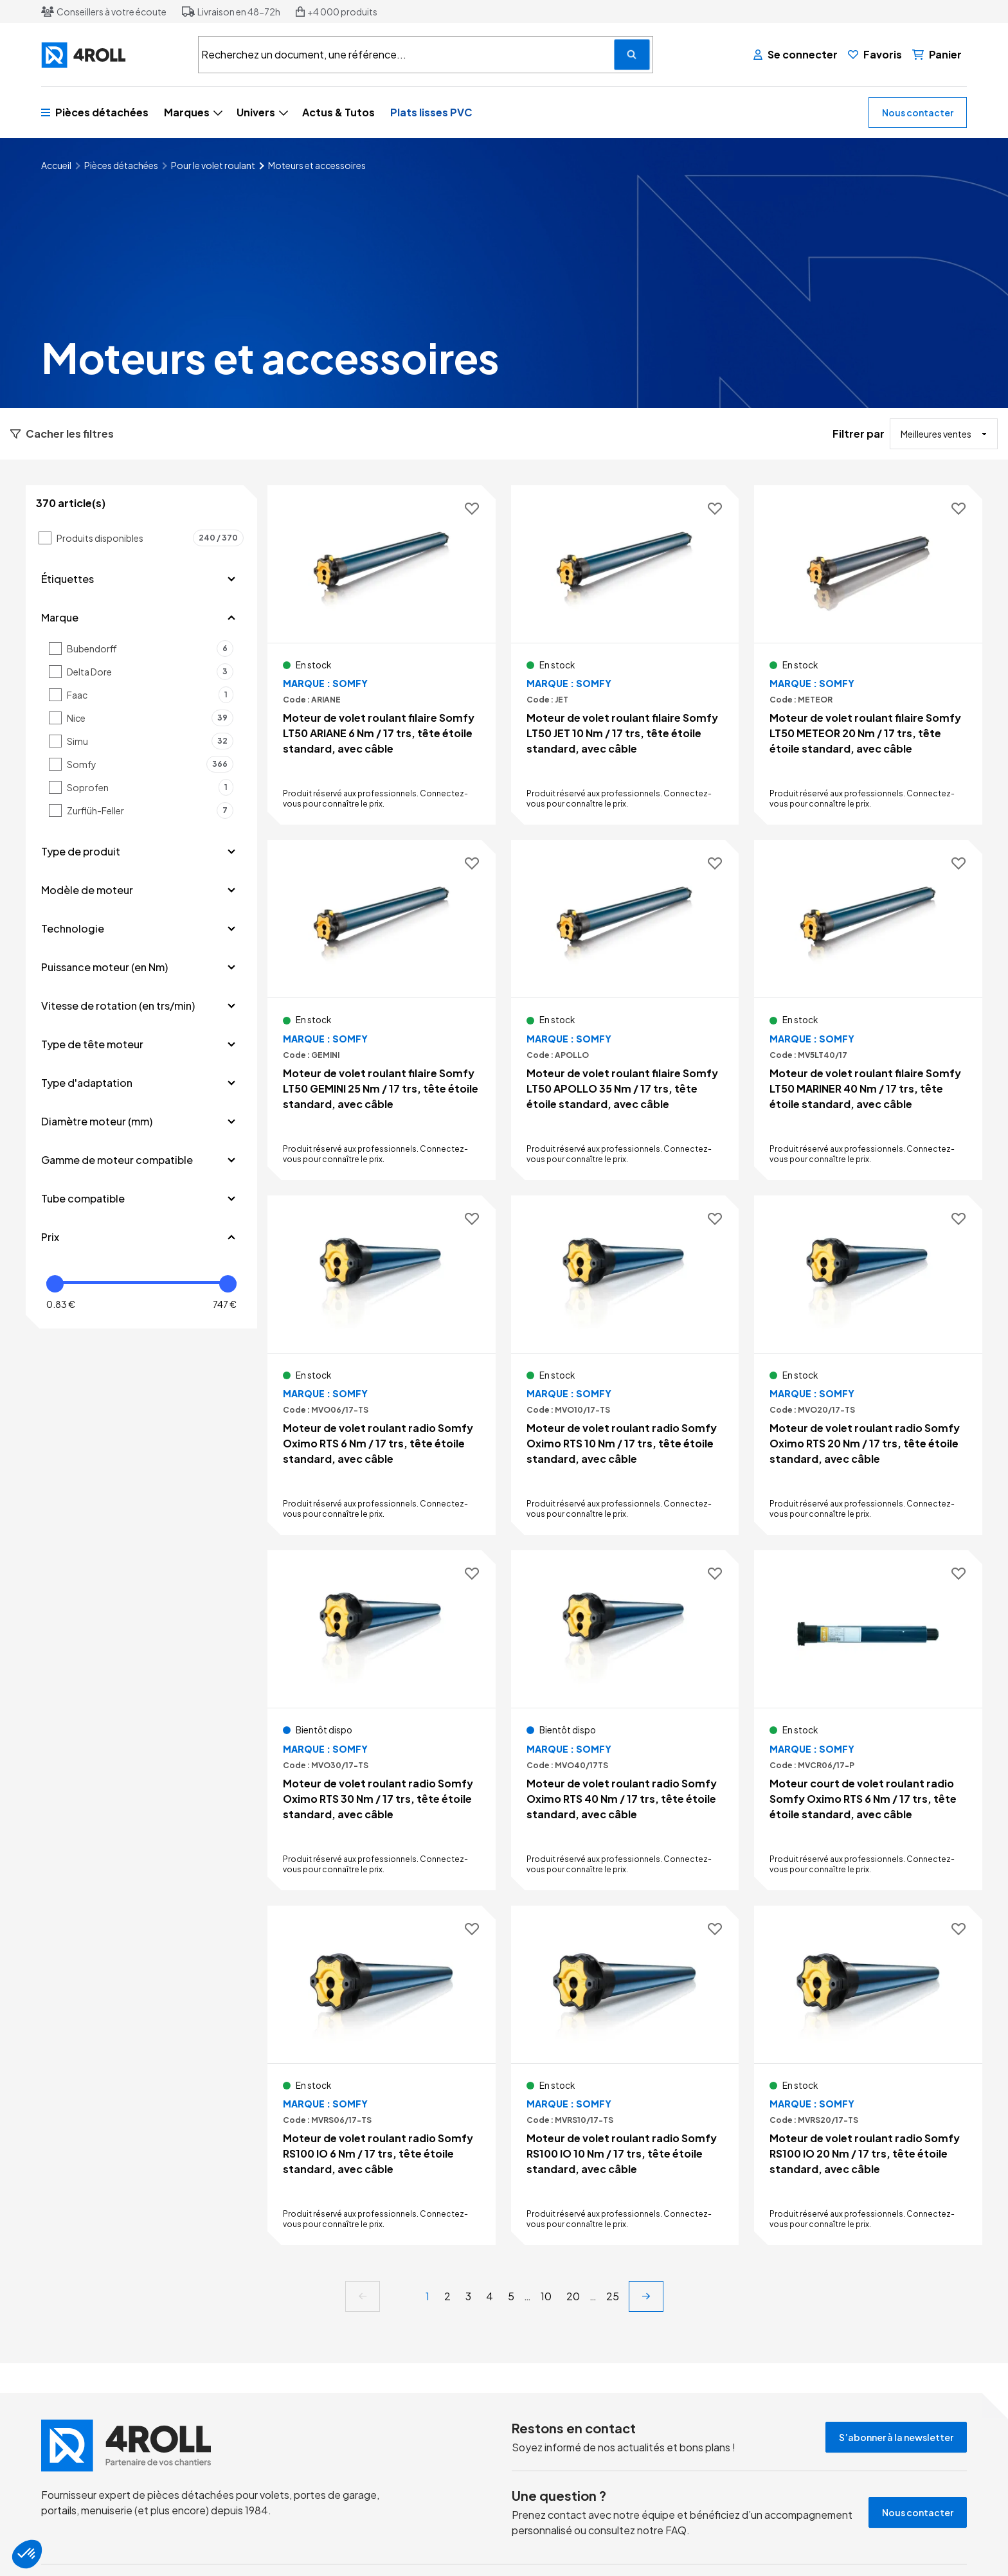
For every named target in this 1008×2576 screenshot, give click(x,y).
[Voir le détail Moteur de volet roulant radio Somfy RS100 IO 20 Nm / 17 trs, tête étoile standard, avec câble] (868, 2075)
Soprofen (150, 787)
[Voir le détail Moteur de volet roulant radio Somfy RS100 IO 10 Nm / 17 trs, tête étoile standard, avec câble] (625, 2075)
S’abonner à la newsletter (896, 2437)
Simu (150, 741)
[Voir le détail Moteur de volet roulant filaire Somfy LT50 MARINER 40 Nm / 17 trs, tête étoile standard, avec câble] (868, 1009)
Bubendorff (150, 648)
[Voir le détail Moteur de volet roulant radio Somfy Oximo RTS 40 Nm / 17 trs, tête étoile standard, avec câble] (625, 1720)
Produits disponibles (150, 538)
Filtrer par (859, 433)
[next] (646, 2296)
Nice (150, 717)
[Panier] (937, 54)
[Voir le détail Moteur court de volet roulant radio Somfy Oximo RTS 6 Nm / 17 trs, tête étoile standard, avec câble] (868, 1720)
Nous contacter (917, 112)
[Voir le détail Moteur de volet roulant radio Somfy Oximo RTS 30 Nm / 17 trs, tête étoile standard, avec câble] (381, 1720)
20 (573, 2296)
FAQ (676, 2530)
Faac (150, 694)
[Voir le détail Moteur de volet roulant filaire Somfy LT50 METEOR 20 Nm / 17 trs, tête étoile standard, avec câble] (868, 655)
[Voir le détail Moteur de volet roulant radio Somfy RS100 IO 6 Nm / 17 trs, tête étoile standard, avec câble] (381, 2075)
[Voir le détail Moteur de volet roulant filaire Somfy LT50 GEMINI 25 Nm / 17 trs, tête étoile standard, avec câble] (381, 1009)
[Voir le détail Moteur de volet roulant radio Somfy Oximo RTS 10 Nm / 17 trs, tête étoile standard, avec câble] (625, 1365)
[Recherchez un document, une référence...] (632, 54)
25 (612, 2296)
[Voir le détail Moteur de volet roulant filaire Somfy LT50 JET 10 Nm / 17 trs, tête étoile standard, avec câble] (625, 655)
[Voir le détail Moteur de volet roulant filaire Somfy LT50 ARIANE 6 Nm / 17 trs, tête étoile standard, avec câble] (381, 655)
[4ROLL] (112, 55)
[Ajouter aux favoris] (472, 509)
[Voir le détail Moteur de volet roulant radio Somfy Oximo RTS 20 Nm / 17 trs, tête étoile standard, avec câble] (868, 1365)
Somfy (150, 764)
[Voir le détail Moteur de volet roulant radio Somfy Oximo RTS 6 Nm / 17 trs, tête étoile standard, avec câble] (381, 1365)
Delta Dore (150, 671)
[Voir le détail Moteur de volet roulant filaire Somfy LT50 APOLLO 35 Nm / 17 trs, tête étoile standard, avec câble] (625, 1009)
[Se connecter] (795, 54)
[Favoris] (875, 54)
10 (546, 2296)
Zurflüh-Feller (150, 810)
